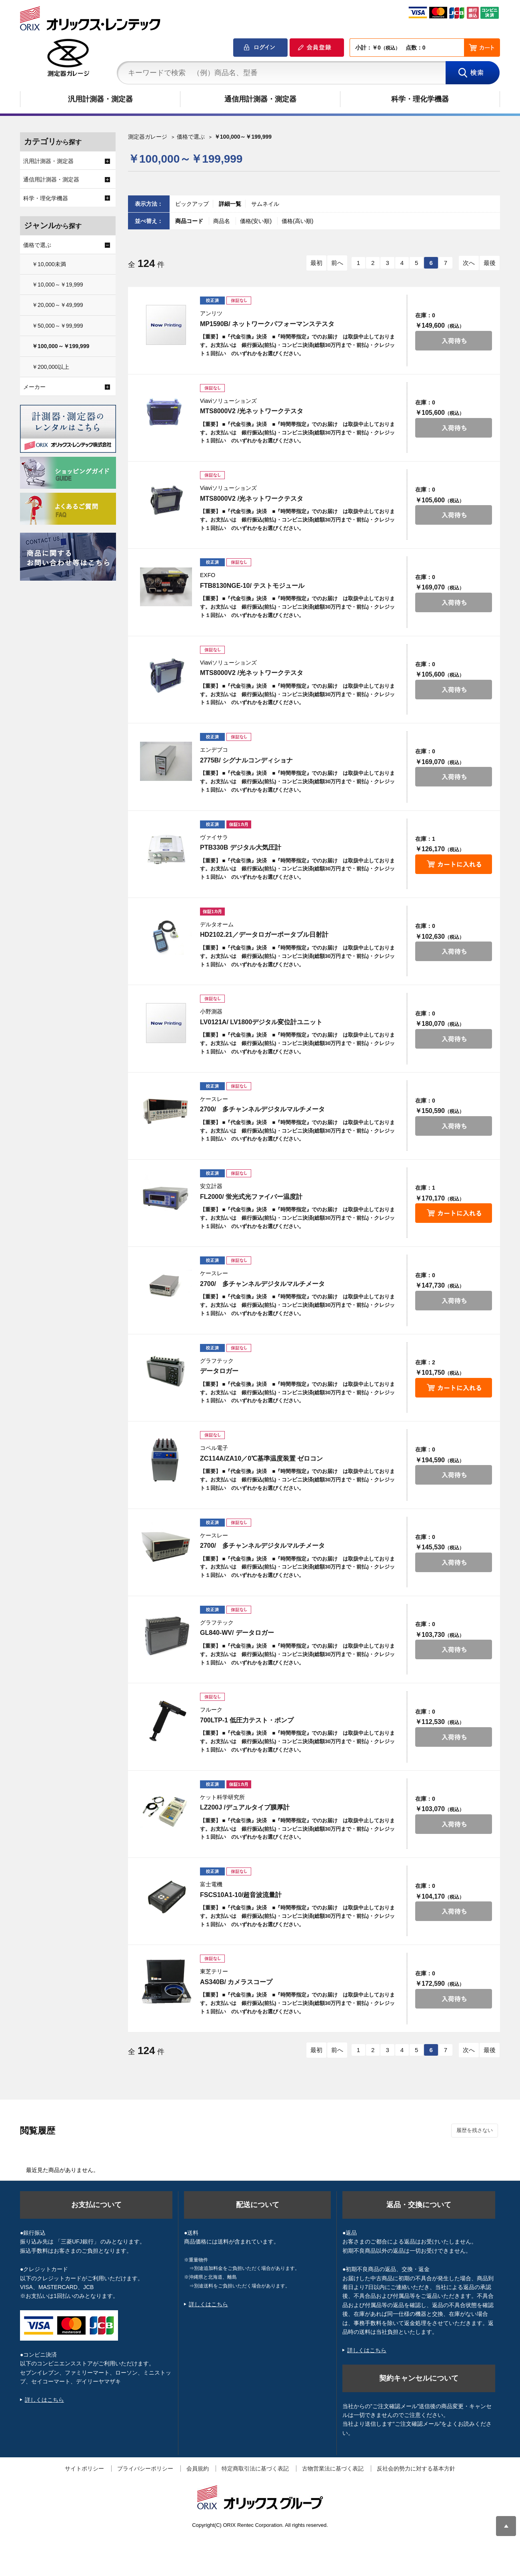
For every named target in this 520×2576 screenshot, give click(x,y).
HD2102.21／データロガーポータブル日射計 (264, 934)
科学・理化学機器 (420, 99)
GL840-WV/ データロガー (237, 1632)
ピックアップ (192, 204)
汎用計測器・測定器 (100, 99)
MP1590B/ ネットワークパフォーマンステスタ (267, 324)
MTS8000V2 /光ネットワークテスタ (251, 411)
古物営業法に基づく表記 (333, 2468)
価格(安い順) (256, 221)
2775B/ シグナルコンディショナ (246, 760)
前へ (337, 262)
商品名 (222, 221)
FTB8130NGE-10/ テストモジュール (252, 585)
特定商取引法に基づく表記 (255, 2468)
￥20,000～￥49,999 (57, 305)
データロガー (219, 1371)
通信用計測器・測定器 (260, 99)
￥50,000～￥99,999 (57, 325)
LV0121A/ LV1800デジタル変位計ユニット (261, 1022)
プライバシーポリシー (145, 2468)
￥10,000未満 (49, 264)
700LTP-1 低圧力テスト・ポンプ (247, 1720)
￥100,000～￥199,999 (60, 346)
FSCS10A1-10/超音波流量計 (241, 1894)
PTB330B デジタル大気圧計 (240, 847)
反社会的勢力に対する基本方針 (416, 2468)
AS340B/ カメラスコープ (236, 1982)
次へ (469, 262)
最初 (316, 262)
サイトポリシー (84, 2468)
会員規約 (197, 2468)
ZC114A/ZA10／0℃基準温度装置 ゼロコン (261, 1458)
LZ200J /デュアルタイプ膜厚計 (245, 1807)
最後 (490, 262)
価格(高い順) (297, 221)
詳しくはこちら (44, 2400)
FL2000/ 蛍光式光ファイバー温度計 (251, 1196)
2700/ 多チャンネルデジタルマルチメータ (262, 1109)
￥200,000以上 (50, 367)
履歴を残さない (474, 2130)
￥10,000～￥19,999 (57, 284)
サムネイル (265, 204)
